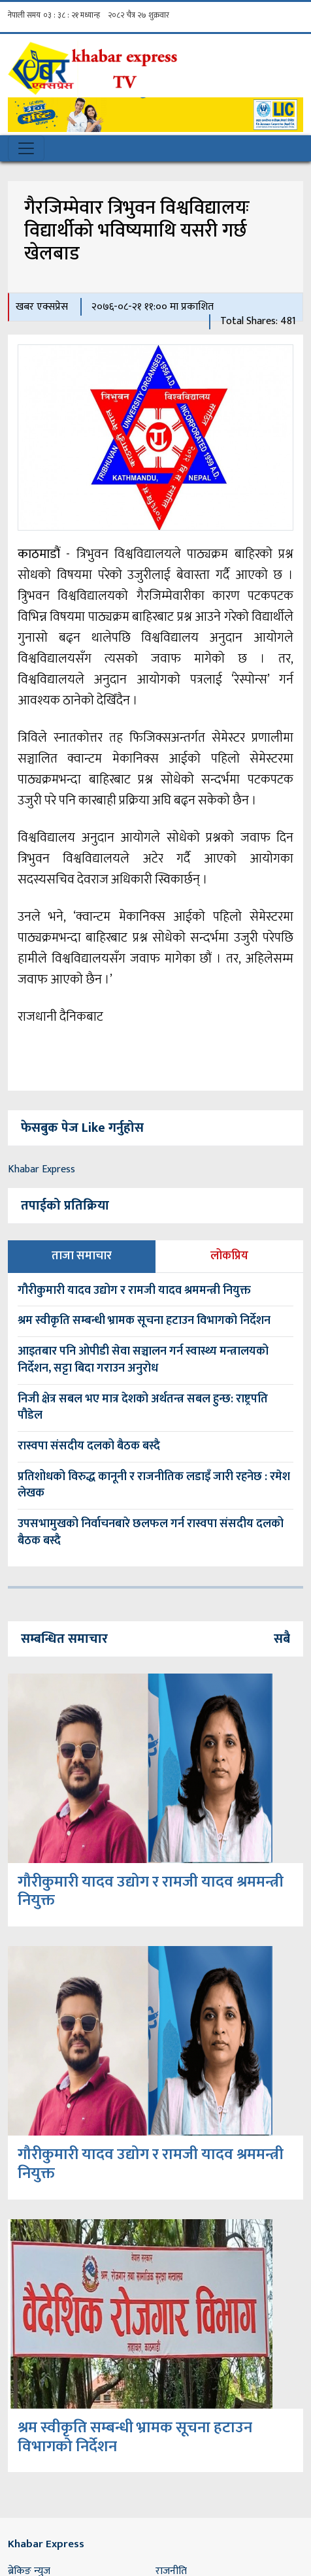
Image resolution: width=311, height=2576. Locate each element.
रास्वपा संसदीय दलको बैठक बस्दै (89, 1446)
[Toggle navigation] (26, 148)
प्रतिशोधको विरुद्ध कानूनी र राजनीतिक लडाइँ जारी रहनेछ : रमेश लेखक (154, 1485)
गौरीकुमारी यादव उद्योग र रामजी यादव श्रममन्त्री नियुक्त (134, 1290)
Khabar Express (41, 1169)
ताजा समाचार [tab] (82, 1256)
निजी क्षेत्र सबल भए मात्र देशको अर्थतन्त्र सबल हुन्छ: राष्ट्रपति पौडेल (143, 1407)
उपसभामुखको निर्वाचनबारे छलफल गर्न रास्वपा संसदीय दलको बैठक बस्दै (151, 1532)
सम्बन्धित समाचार (64, 1639)
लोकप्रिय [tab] (229, 1256)
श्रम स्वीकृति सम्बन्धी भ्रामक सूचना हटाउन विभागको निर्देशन (144, 1320)
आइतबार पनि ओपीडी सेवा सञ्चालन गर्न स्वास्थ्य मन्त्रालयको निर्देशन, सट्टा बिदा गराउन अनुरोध (143, 1360)
